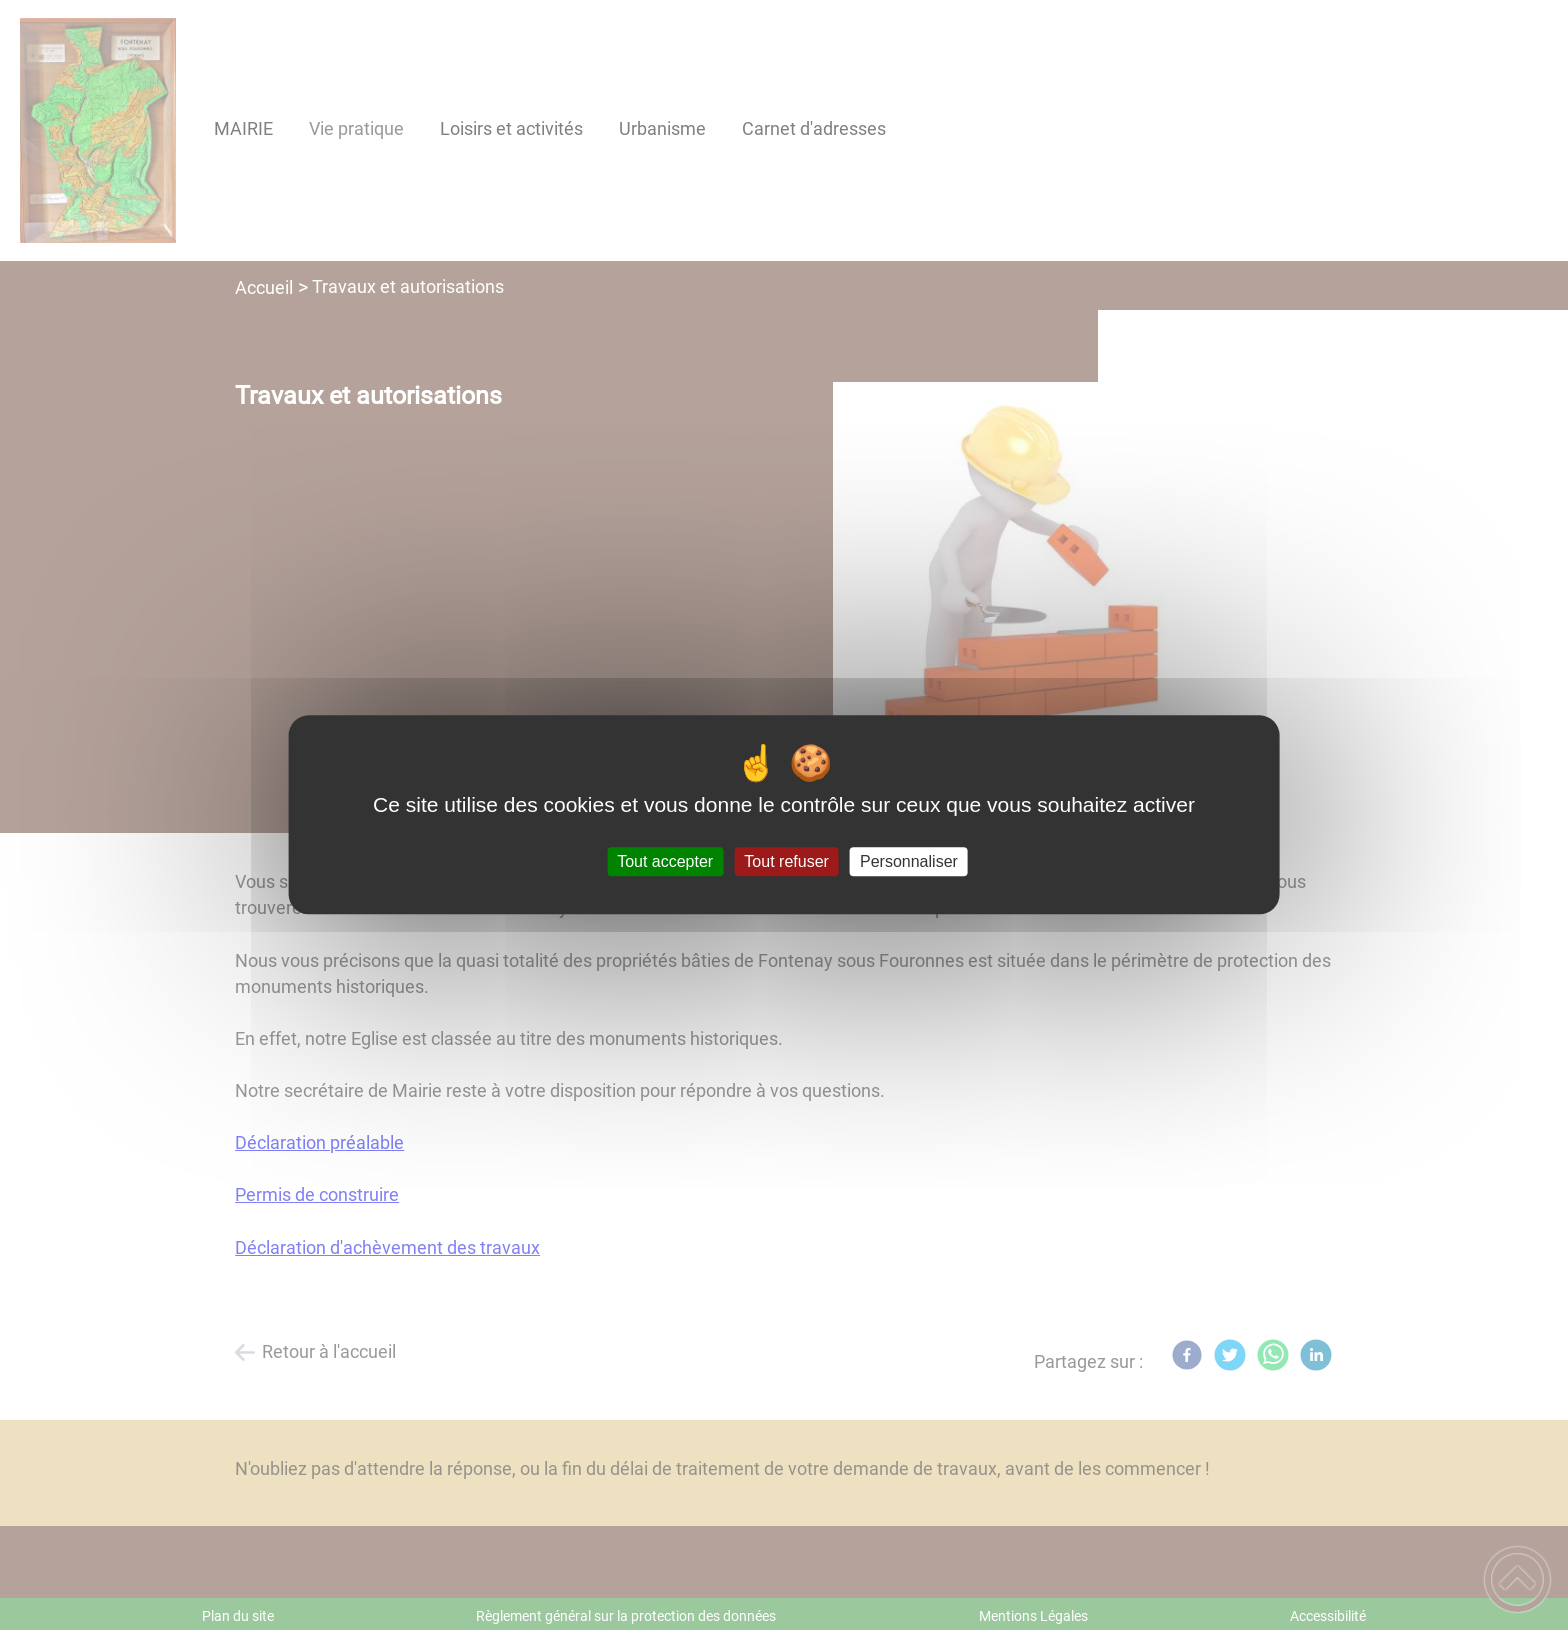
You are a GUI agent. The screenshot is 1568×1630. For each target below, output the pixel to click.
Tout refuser (786, 861)
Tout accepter (665, 861)
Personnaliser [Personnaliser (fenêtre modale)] (909, 861)
